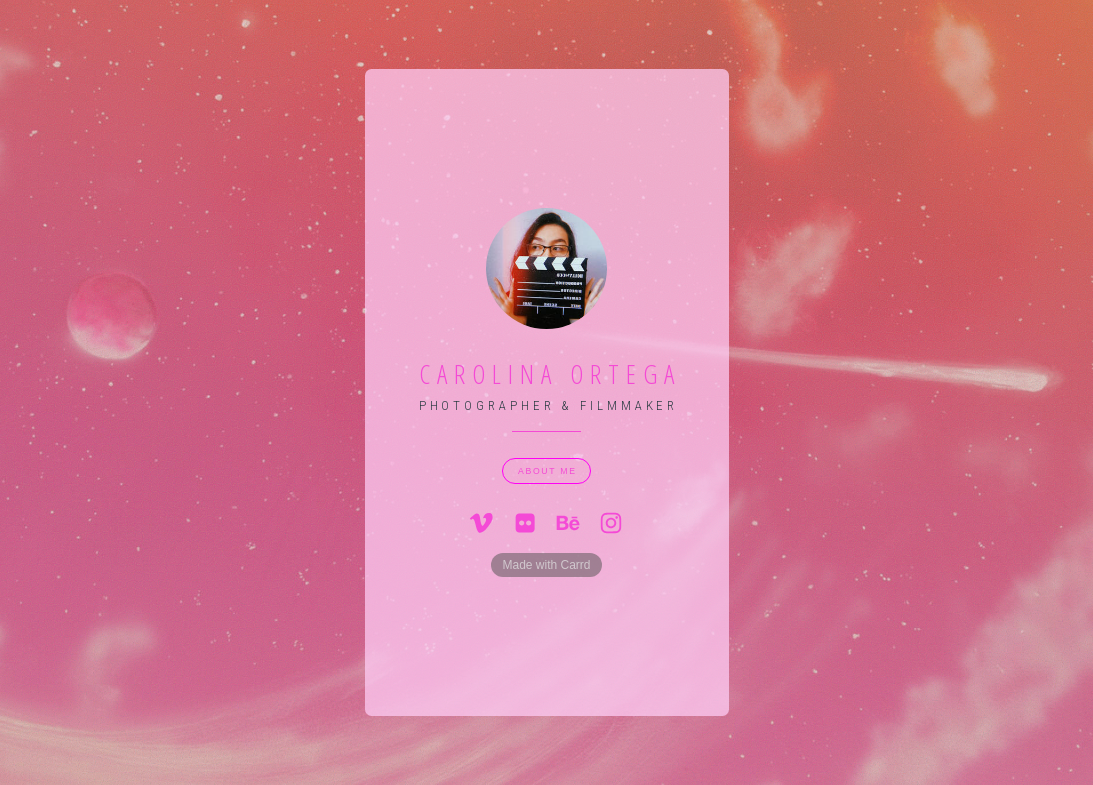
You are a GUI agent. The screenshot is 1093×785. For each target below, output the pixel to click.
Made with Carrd (546, 565)
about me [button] (547, 471)
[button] (482, 523)
